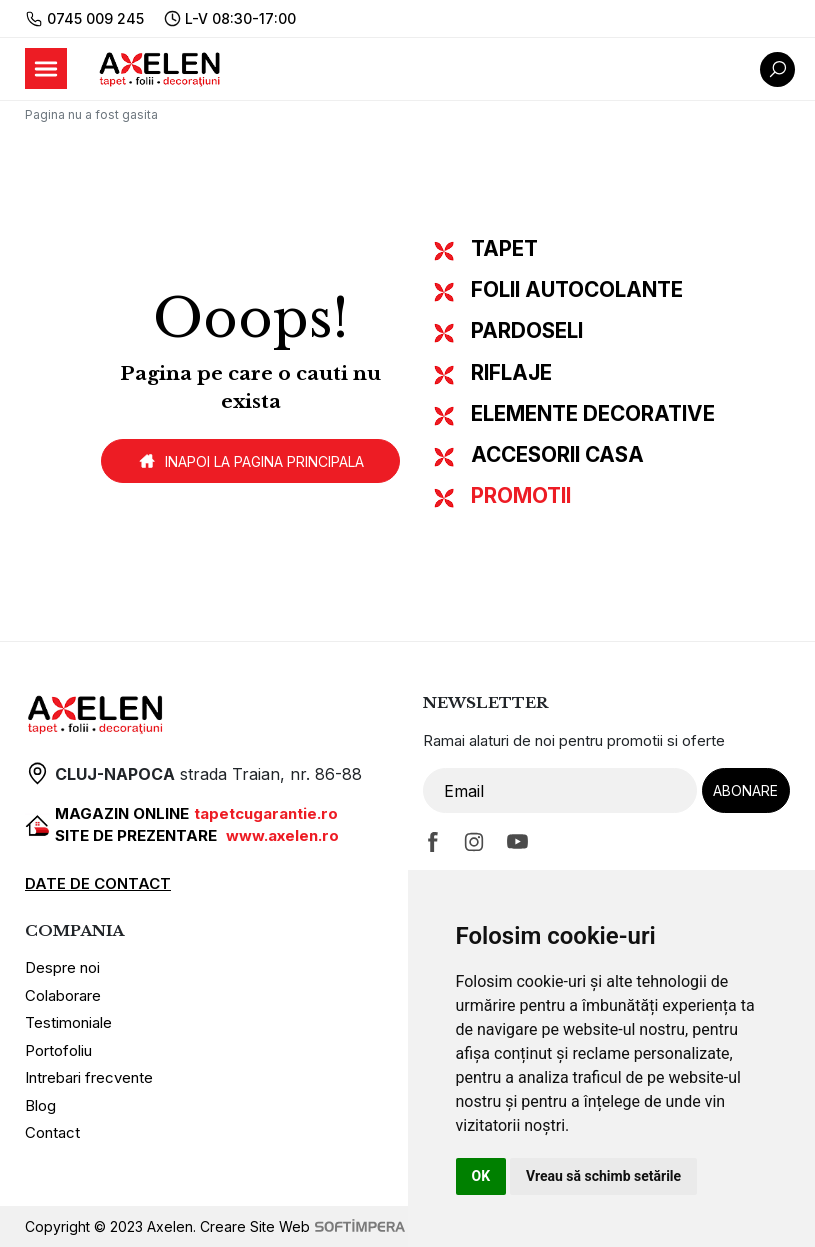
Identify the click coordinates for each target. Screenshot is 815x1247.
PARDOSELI (527, 330)
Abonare (745, 790)
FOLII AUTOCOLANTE (577, 289)
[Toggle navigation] (46, 68)
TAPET (504, 248)
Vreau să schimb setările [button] (603, 1176)
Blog (40, 1105)
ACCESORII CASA (557, 454)
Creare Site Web (302, 1226)
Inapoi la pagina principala (250, 461)
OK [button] (481, 1176)
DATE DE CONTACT (98, 883)
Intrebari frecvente (89, 1077)
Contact (52, 1132)
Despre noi (62, 967)
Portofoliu (58, 1050)
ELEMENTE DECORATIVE (593, 413)
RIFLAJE (511, 372)
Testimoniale (68, 1022)
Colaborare (63, 995)
